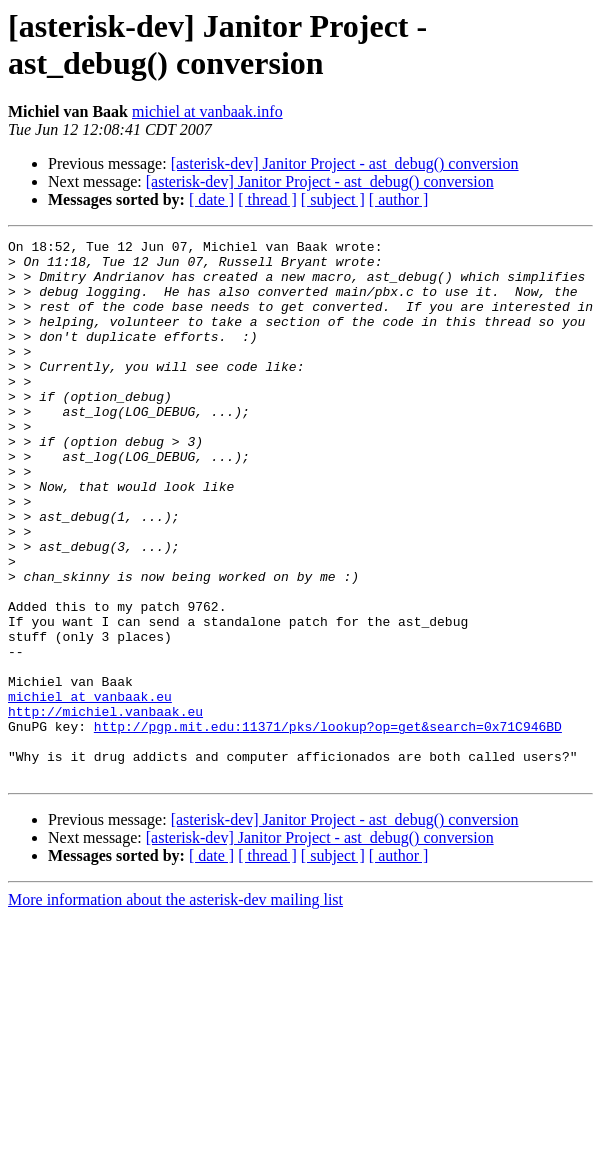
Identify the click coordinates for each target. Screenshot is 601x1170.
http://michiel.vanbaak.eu (105, 807)
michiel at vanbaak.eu (90, 789)
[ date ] (211, 199)
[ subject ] (333, 199)
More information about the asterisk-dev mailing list (175, 1007)
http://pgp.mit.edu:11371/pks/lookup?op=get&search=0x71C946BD (328, 825)
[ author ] (399, 199)
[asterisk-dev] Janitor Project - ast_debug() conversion (345, 163)
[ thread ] (267, 199)
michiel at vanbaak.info (207, 111)
